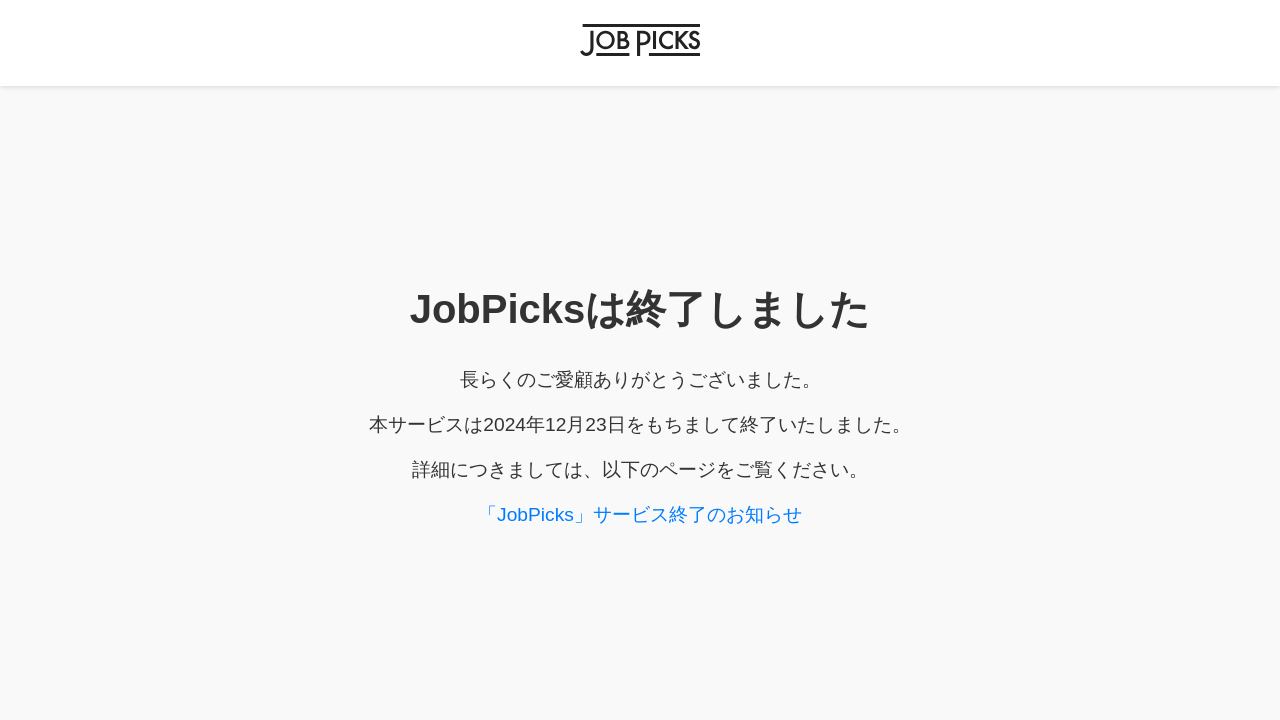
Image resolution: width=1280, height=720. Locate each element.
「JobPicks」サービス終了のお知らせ (640, 514)
